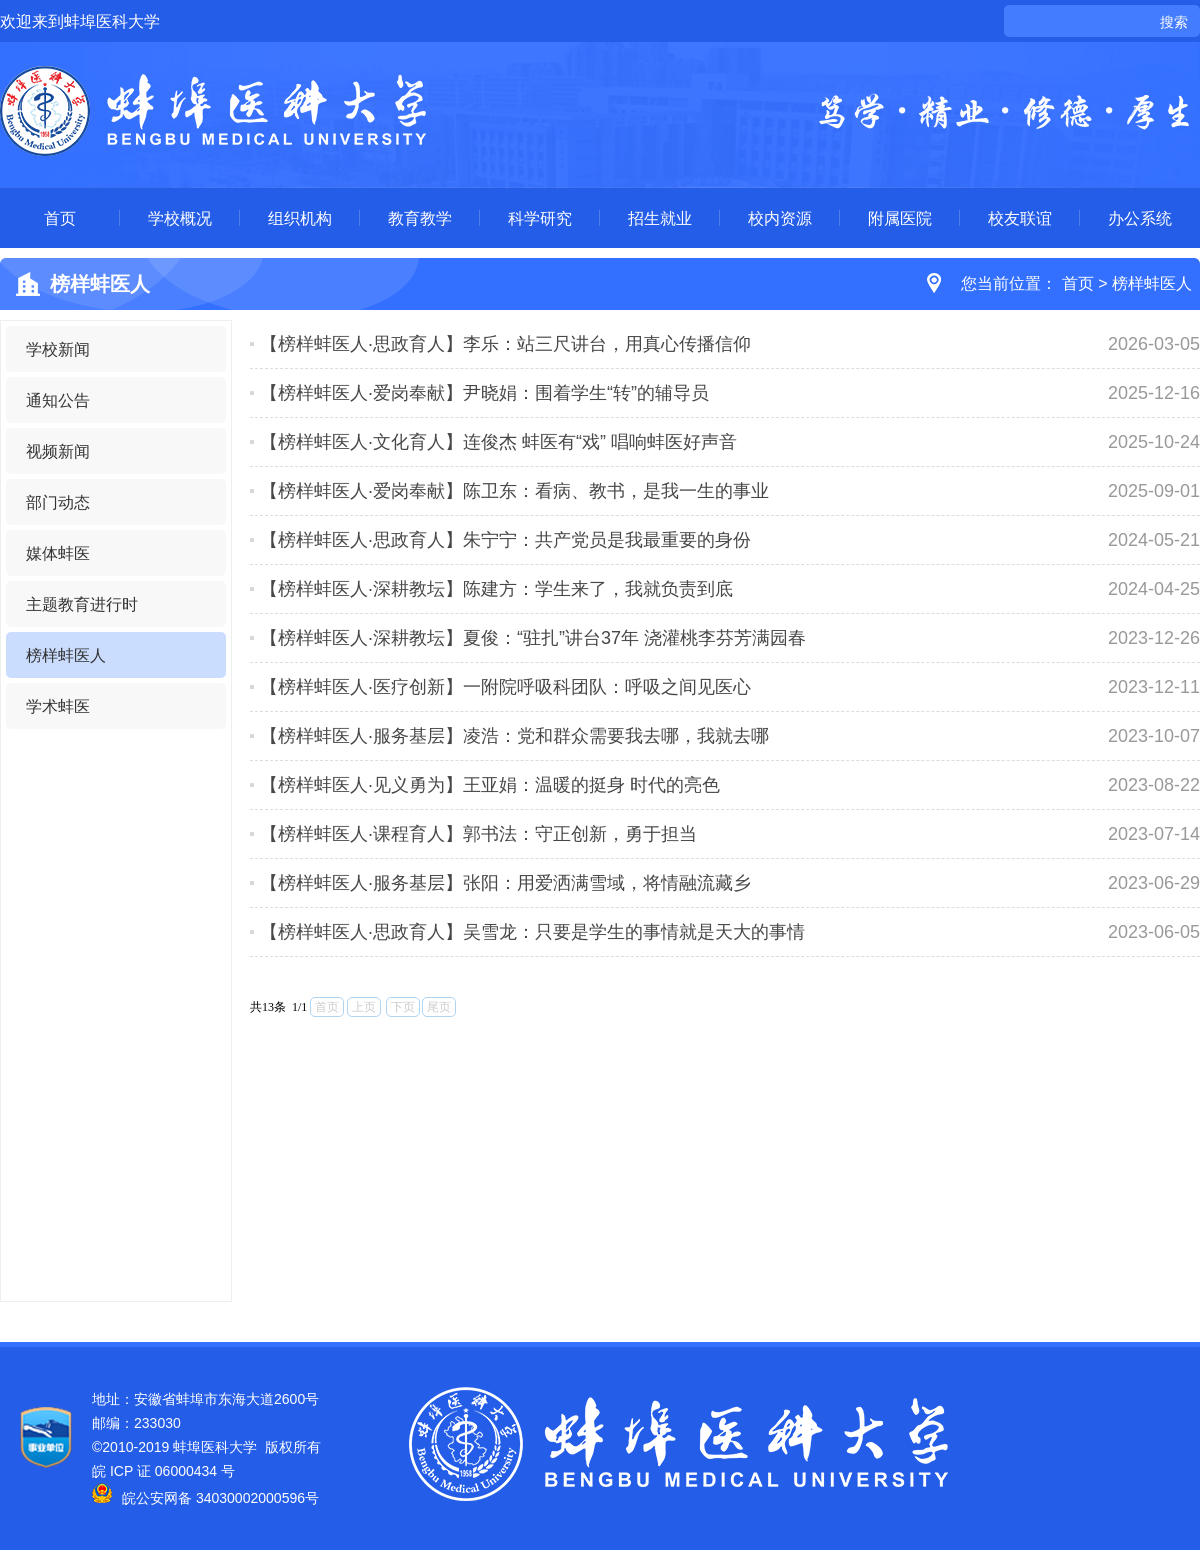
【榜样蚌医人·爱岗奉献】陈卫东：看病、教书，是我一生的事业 (514, 491)
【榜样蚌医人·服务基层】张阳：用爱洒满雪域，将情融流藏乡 (505, 883)
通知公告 (58, 400)
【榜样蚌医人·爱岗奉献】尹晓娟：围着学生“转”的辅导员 (484, 393)
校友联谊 (1020, 218)
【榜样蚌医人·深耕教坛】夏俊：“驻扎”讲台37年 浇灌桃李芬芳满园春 (533, 638)
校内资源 (780, 218)
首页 (60, 218)
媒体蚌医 (58, 553)
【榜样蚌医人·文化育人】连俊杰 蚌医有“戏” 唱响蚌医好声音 (498, 442)
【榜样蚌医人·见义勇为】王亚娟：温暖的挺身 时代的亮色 (490, 785)
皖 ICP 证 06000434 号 (163, 1471)
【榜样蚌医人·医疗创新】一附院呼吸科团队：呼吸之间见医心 (505, 687)
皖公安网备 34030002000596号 (205, 1498)
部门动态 (58, 502)
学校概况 (180, 218)
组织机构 (300, 218)
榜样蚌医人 (1152, 283)
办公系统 (1140, 218)
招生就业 (660, 218)
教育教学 (420, 218)
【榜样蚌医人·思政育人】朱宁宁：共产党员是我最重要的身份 (505, 540)
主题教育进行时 (82, 604)
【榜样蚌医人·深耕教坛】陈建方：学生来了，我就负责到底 (496, 589)
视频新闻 (58, 451)
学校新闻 (58, 349)
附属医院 (900, 218)
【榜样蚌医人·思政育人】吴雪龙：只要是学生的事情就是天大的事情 (532, 932)
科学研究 (540, 218)
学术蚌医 (58, 706)
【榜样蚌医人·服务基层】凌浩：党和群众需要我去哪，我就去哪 (514, 736)
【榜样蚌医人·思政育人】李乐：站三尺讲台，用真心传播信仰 (505, 344)
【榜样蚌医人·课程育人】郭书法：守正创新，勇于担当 (478, 834)
